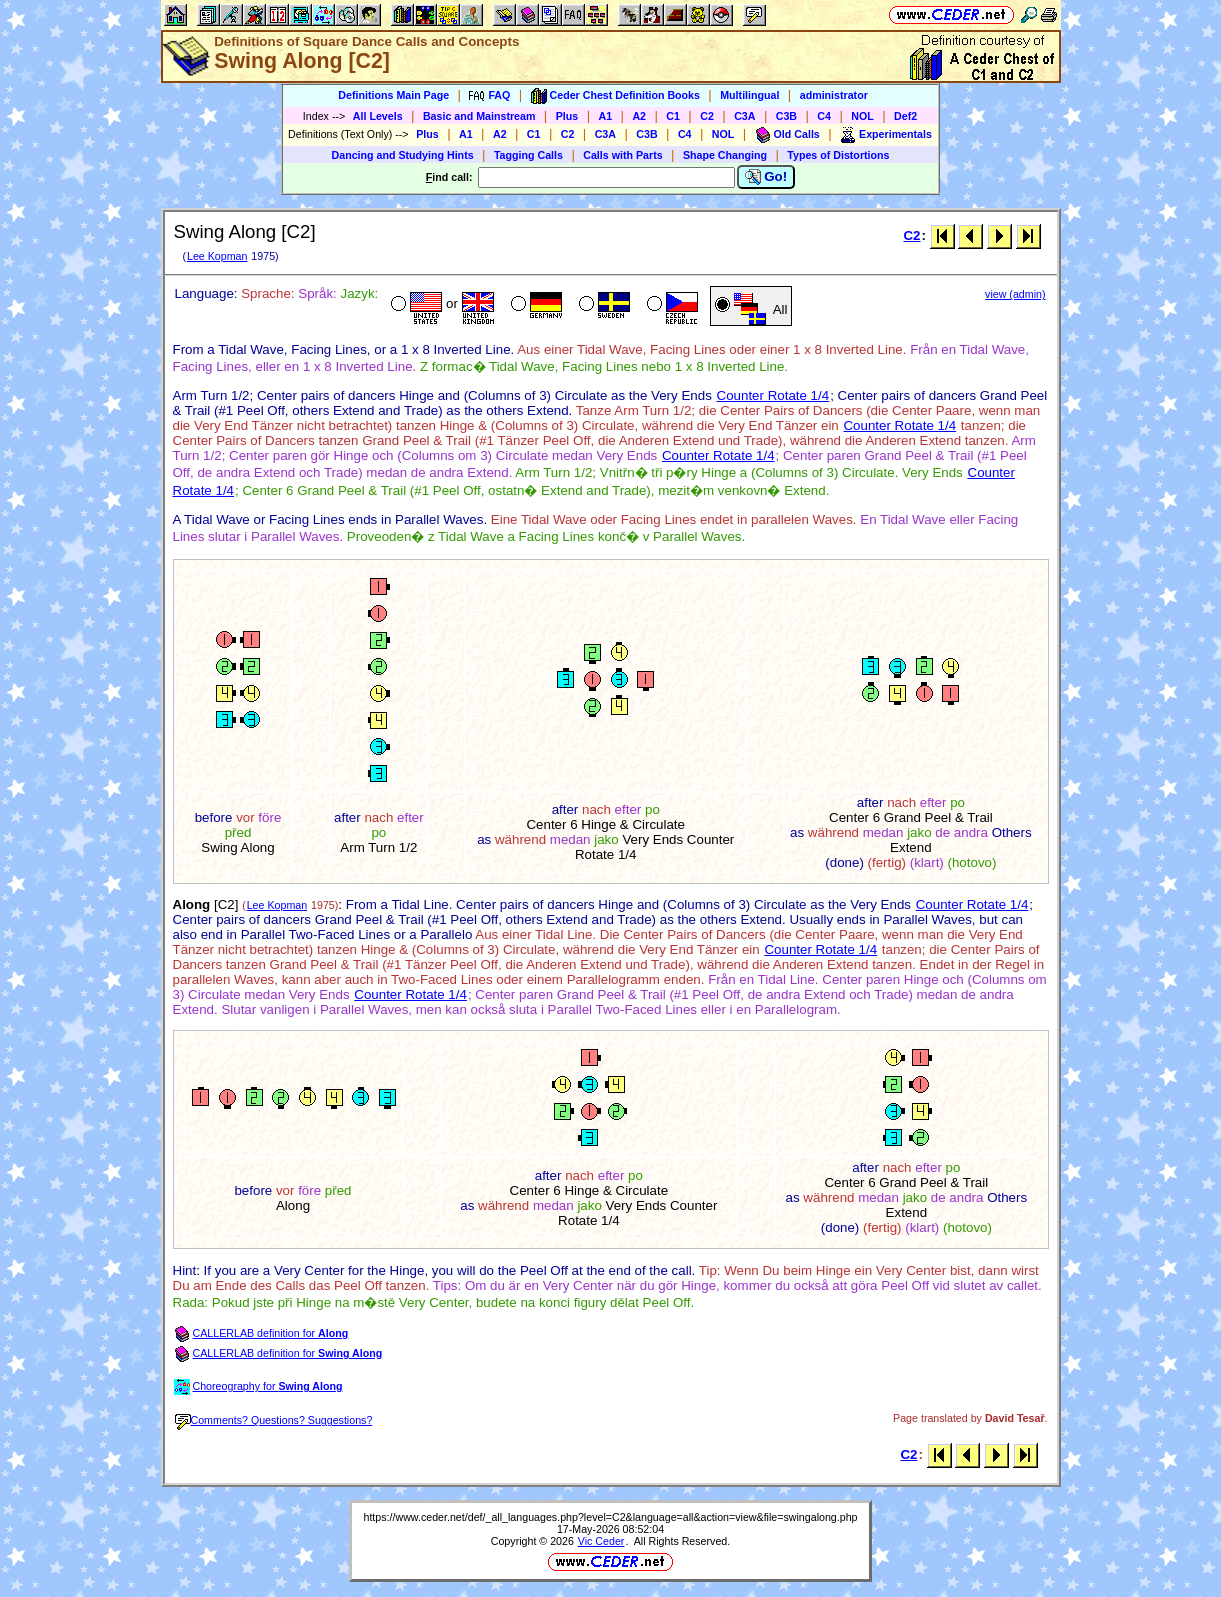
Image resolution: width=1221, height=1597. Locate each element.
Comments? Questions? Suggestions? (274, 1420)
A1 (606, 116)
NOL (862, 116)
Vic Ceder (601, 1541)
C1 (673, 116)
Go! (766, 177)
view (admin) (1015, 294)
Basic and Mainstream (479, 116)
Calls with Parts (622, 155)
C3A (744, 116)
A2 (639, 116)
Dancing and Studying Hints (403, 155)
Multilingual (749, 95)
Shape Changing (725, 155)
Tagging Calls (528, 155)
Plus (567, 116)
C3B (786, 116)
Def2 (905, 116)
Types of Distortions (838, 155)
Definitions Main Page (393, 95)
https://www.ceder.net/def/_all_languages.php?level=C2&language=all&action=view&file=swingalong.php (610, 1517)
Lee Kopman (217, 256)
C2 (707, 116)
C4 (824, 116)
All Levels (378, 116)
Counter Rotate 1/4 (773, 395)
